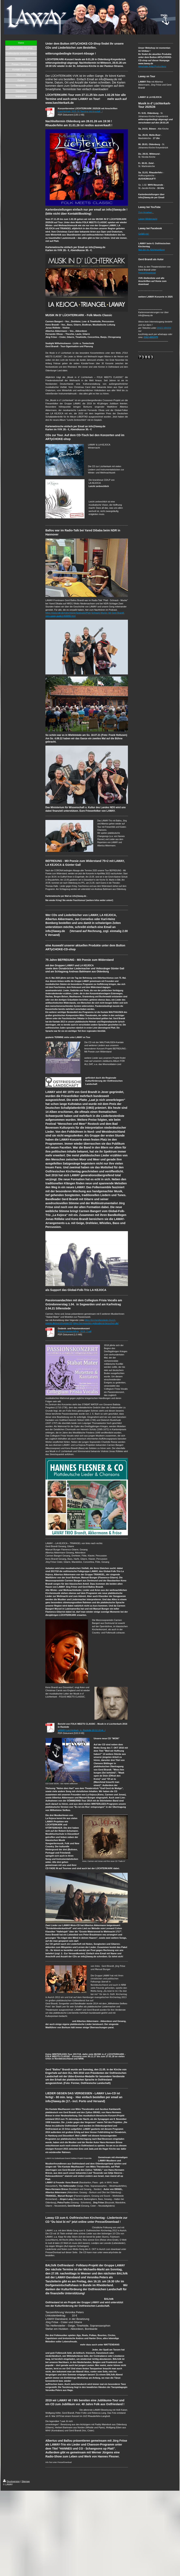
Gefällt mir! (143, 233)
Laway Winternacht (147, 218)
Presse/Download (147, 273)
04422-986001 (164, 328)
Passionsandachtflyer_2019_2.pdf (74, 1331)
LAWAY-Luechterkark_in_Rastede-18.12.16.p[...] (82, 1730)
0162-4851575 (151, 337)
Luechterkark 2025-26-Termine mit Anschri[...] (80, 111)
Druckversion (11, 2481)
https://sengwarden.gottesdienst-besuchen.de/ (96, 1323)
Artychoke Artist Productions (152, 66)
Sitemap (25, 2481)
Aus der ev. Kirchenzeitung (151, 249)
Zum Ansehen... (146, 212)
